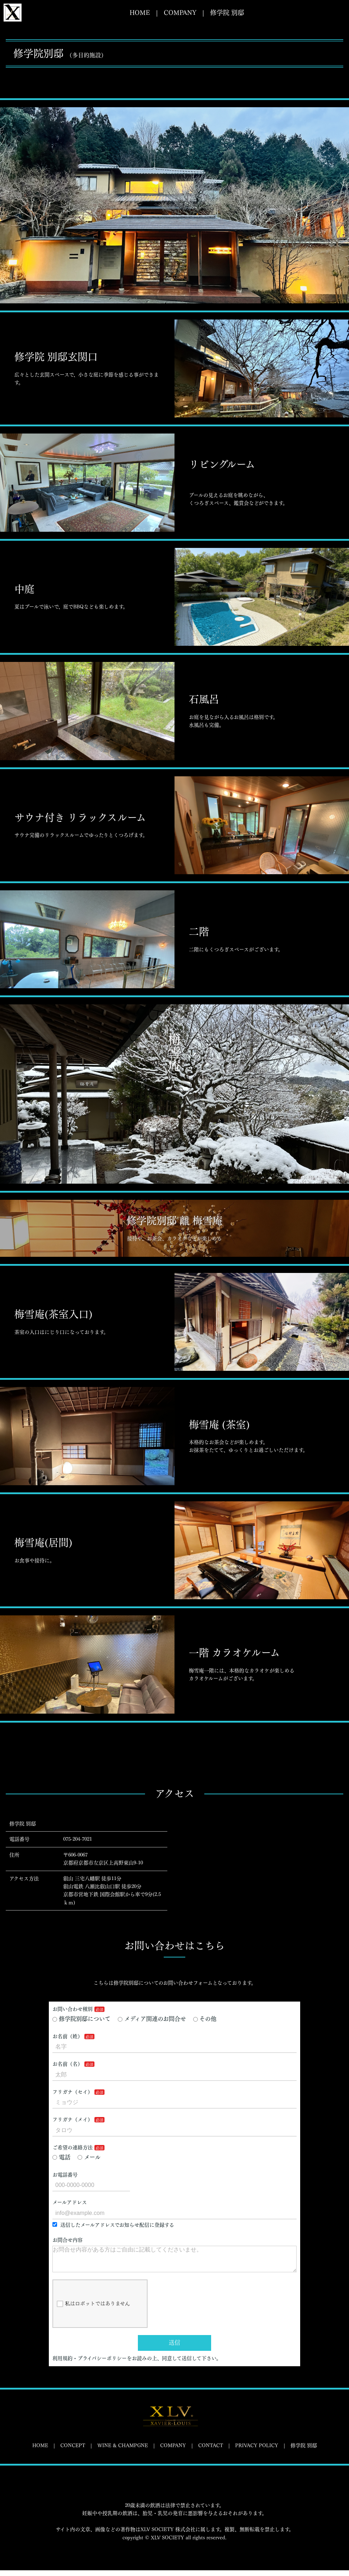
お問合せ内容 (67, 2240)
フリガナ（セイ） (72, 2091)
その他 (205, 2019)
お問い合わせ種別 (72, 2009)
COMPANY (180, 12)
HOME (140, 12)
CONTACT (210, 2451)
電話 (61, 2157)
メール (89, 2157)
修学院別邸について (81, 2019)
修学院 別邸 (227, 12)
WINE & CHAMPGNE (122, 2451)
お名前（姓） (67, 2036)
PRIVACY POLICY (256, 2451)
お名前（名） (67, 2063)
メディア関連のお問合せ (152, 2019)
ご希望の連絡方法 (72, 2147)
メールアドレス (69, 2202)
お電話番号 (65, 2174)
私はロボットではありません (93, 2309)
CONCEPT (72, 2451)
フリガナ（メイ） (72, 2119)
